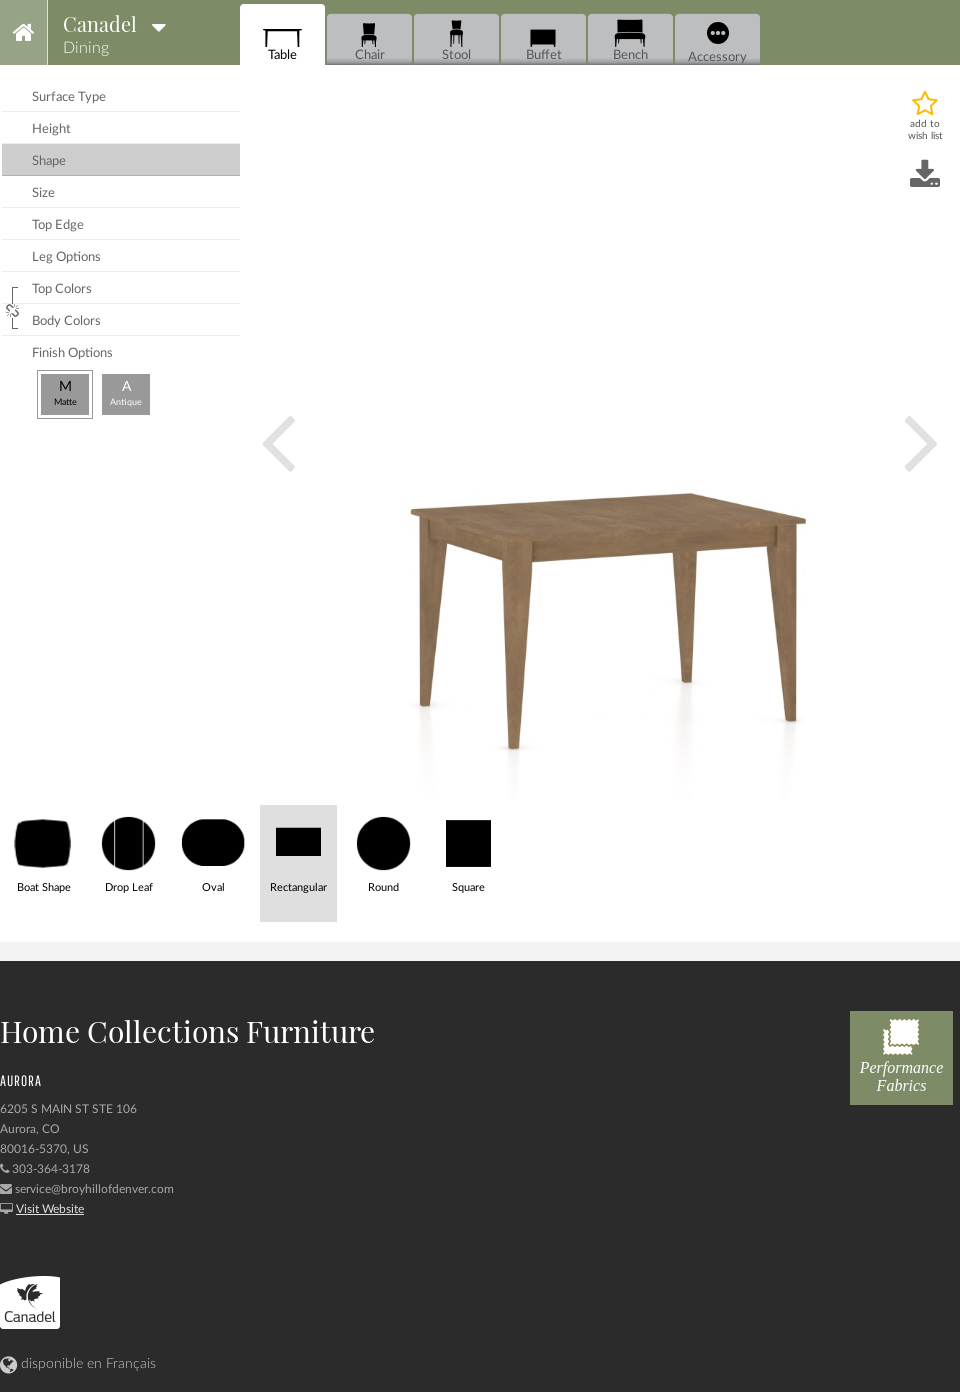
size (43, 193)
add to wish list (925, 130)
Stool (456, 40)
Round (383, 849)
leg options (66, 257)
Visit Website (50, 1209)
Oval (213, 849)
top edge (58, 225)
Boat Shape (43, 849)
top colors (62, 289)
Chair (369, 40)
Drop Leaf (128, 849)
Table (282, 40)
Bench (630, 40)
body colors (66, 321)
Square (468, 849)
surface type (69, 97)
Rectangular (298, 849)
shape (49, 161)
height (51, 129)
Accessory (717, 43)
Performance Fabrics (901, 1052)
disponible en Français (78, 1364)
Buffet (543, 40)
